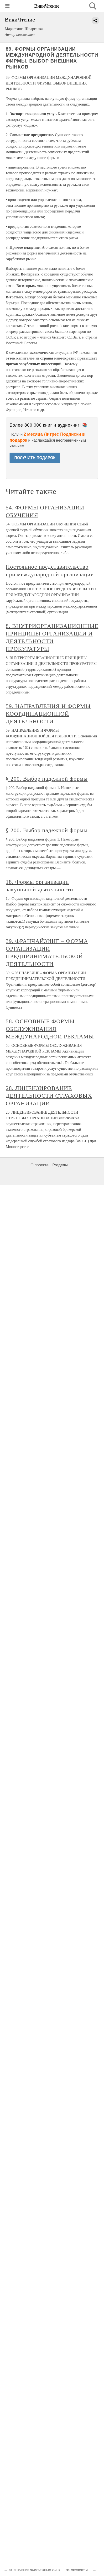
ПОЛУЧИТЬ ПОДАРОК (35, 458)
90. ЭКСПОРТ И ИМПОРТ (83, 2570)
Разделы (60, 1165)
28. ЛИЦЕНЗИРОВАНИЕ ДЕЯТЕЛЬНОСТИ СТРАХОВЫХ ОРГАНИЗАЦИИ (49, 1095)
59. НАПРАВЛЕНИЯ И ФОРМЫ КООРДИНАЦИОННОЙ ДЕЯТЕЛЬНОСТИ (48, 714)
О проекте (39, 1165)
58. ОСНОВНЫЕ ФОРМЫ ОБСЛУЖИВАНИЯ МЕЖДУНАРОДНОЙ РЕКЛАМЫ (50, 1029)
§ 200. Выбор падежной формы (47, 779)
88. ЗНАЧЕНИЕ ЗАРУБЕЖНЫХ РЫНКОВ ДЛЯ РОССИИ (47, 2570)
